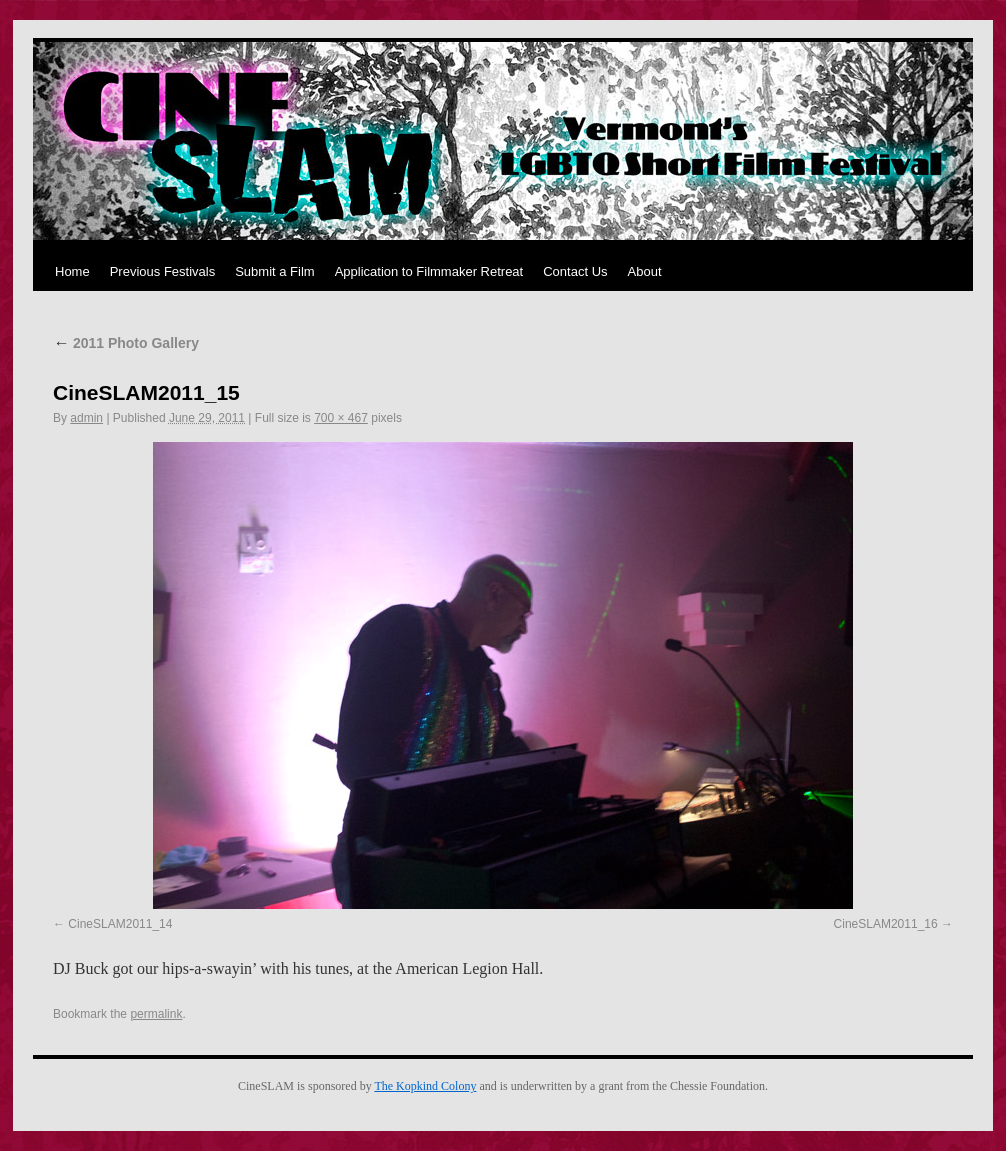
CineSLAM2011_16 (886, 924)
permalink (156, 1014)
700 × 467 (341, 418)
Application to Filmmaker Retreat (429, 271)
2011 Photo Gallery (126, 343)
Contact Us (575, 271)
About (645, 271)
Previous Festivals (162, 271)
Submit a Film (274, 271)
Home (72, 271)
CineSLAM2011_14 (120, 924)
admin (86, 418)
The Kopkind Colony (425, 1086)
